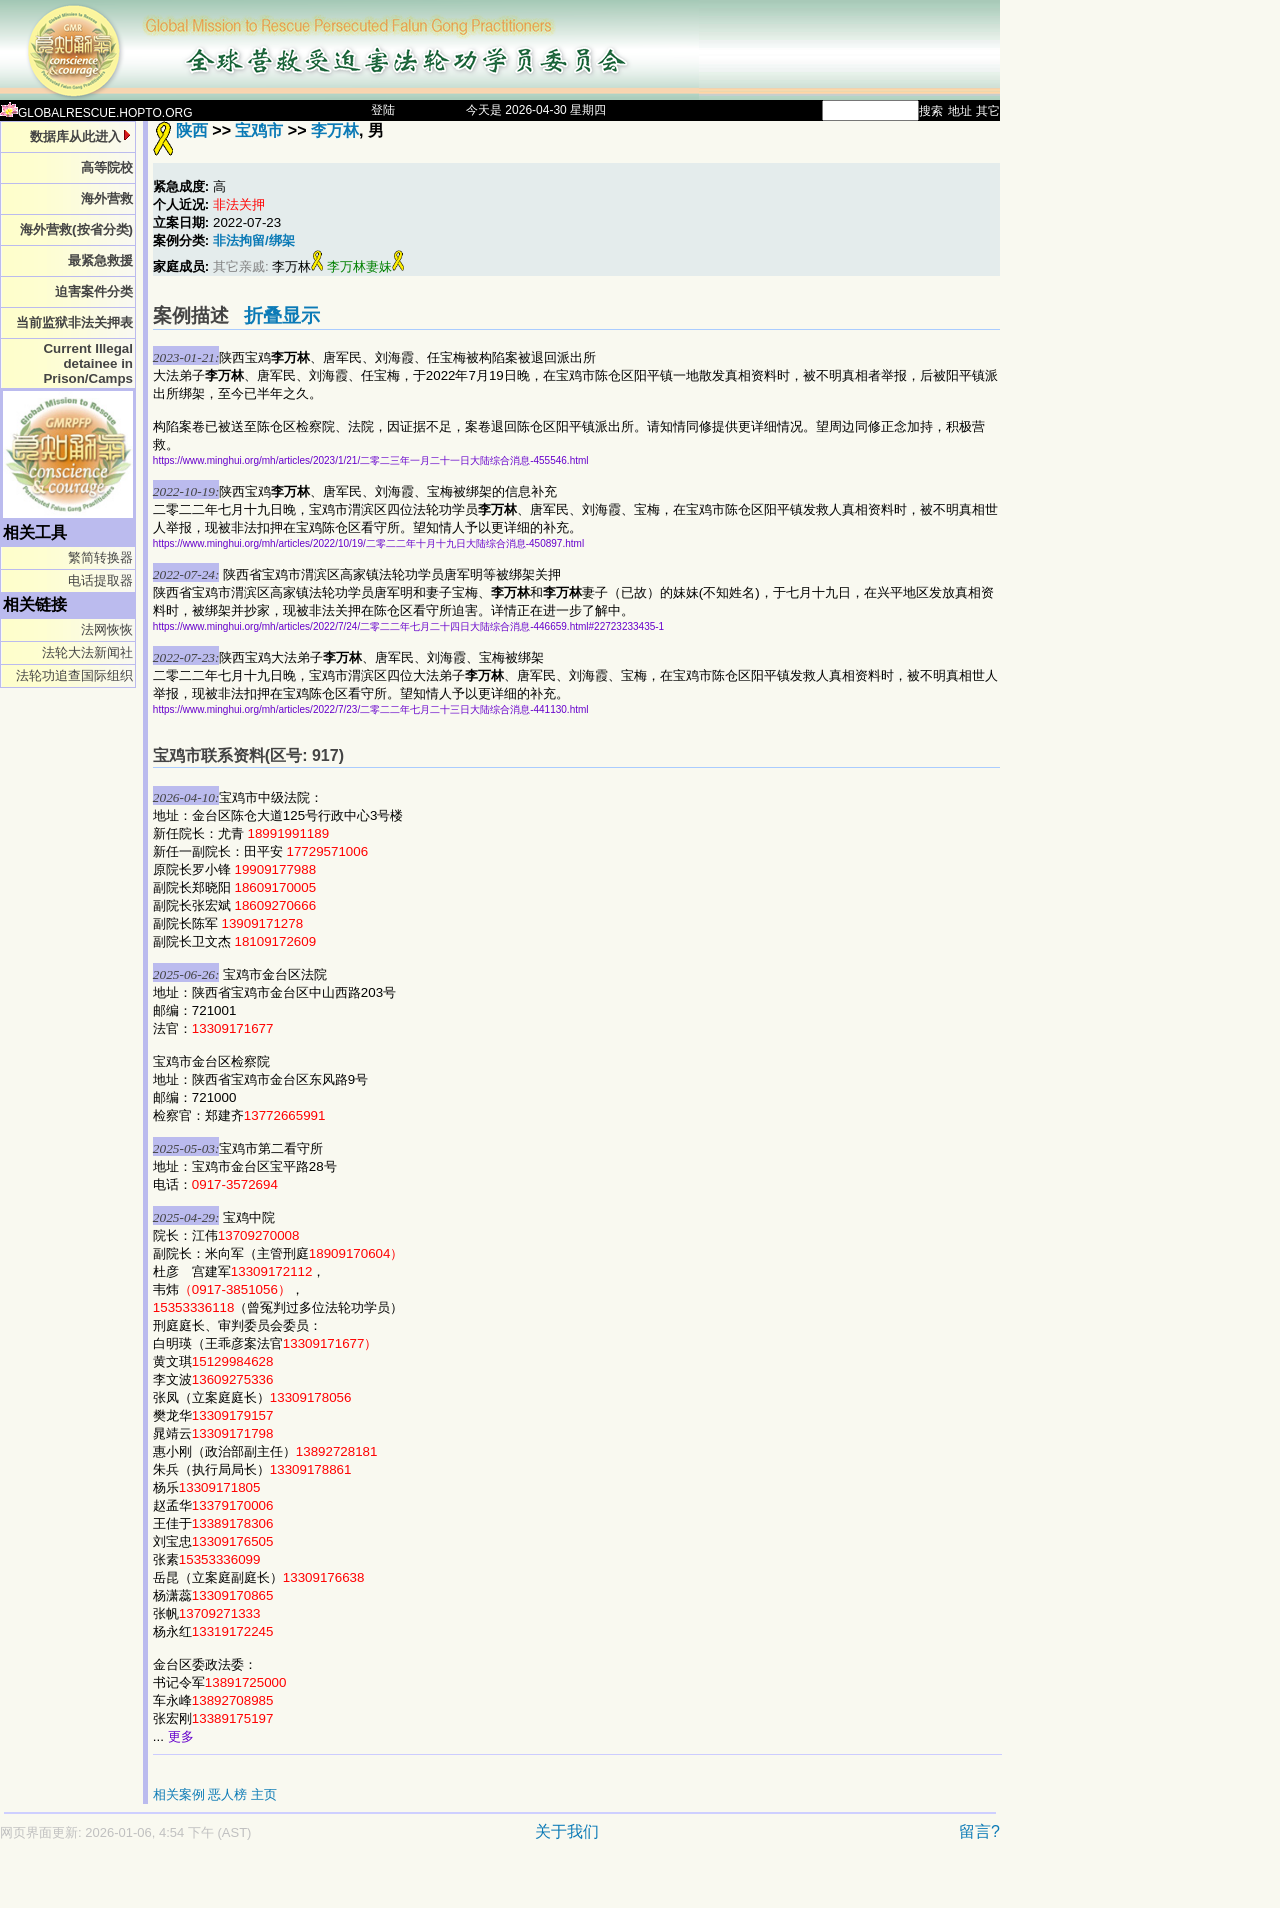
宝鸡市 (259, 130)
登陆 (383, 110)
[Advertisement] (430, 1884)
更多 (181, 1736)
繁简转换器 (100, 557)
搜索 (931, 111)
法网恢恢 (107, 629)
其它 (988, 111)
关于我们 (567, 1831)
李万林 (335, 130)
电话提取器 (100, 580)
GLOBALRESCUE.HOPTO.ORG (96, 113)
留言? (979, 1831)
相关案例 (179, 1794)
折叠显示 (282, 315)
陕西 (192, 130)
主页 (264, 1794)
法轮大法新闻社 (87, 652)
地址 (960, 111)
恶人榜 (227, 1794)
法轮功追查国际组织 (74, 675)
